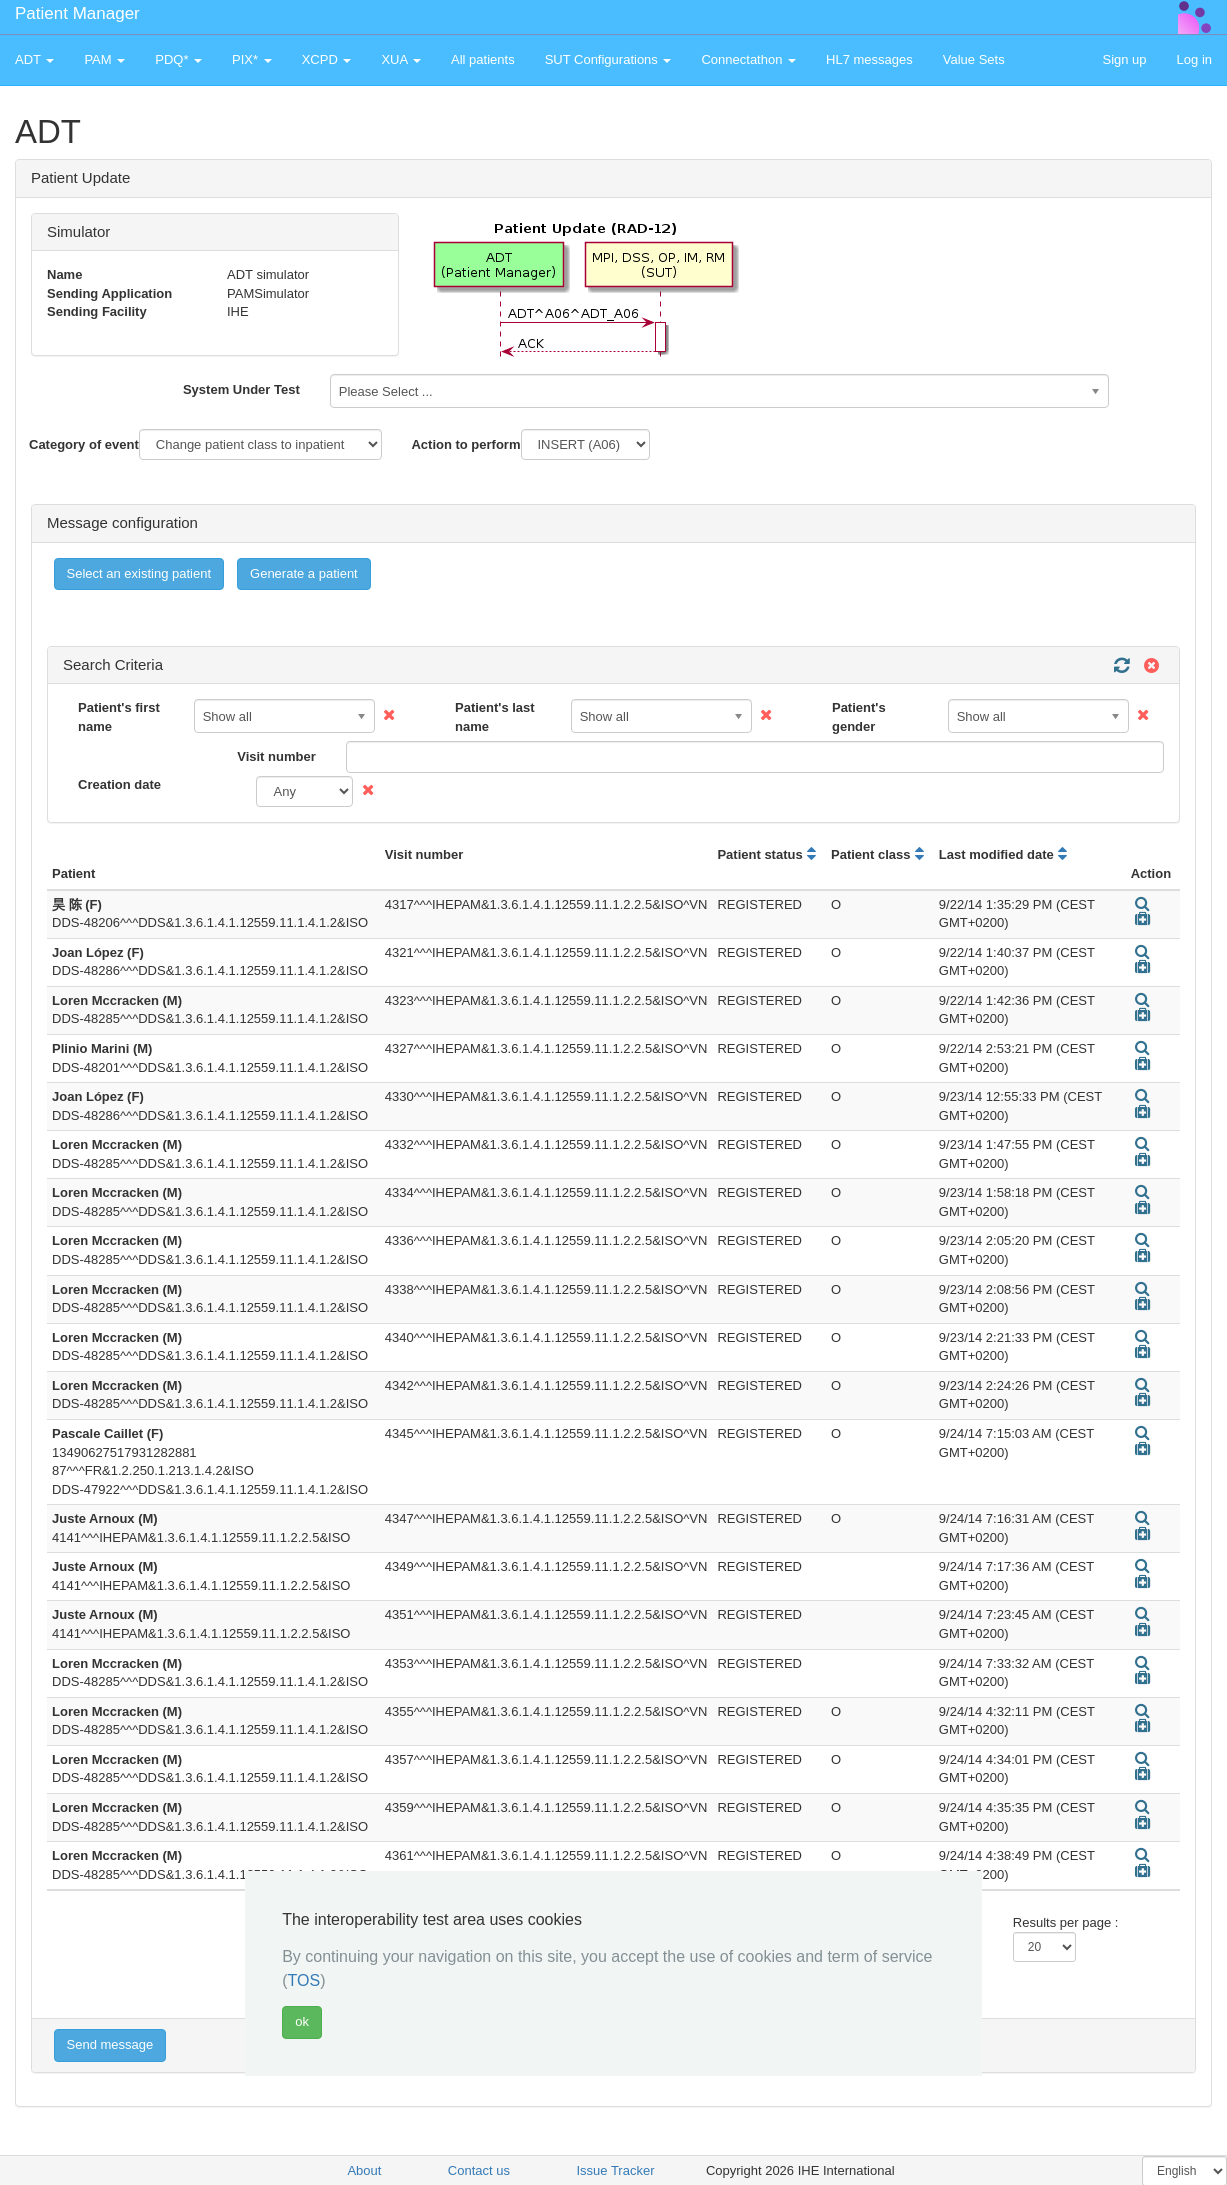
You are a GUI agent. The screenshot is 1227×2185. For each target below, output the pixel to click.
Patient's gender (859, 717)
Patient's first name (119, 717)
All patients (483, 59)
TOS (304, 1980)
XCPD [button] (327, 59)
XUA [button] (401, 59)
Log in (1194, 59)
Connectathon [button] (748, 59)
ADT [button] (34, 59)
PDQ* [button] (178, 59)
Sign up (1124, 59)
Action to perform (465, 444)
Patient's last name (495, 717)
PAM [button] (104, 59)
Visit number (276, 756)
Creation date (119, 784)
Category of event (84, 444)
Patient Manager (77, 13)
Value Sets (974, 59)
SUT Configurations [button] (608, 59)
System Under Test (241, 389)
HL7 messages (869, 59)
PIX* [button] (252, 59)
